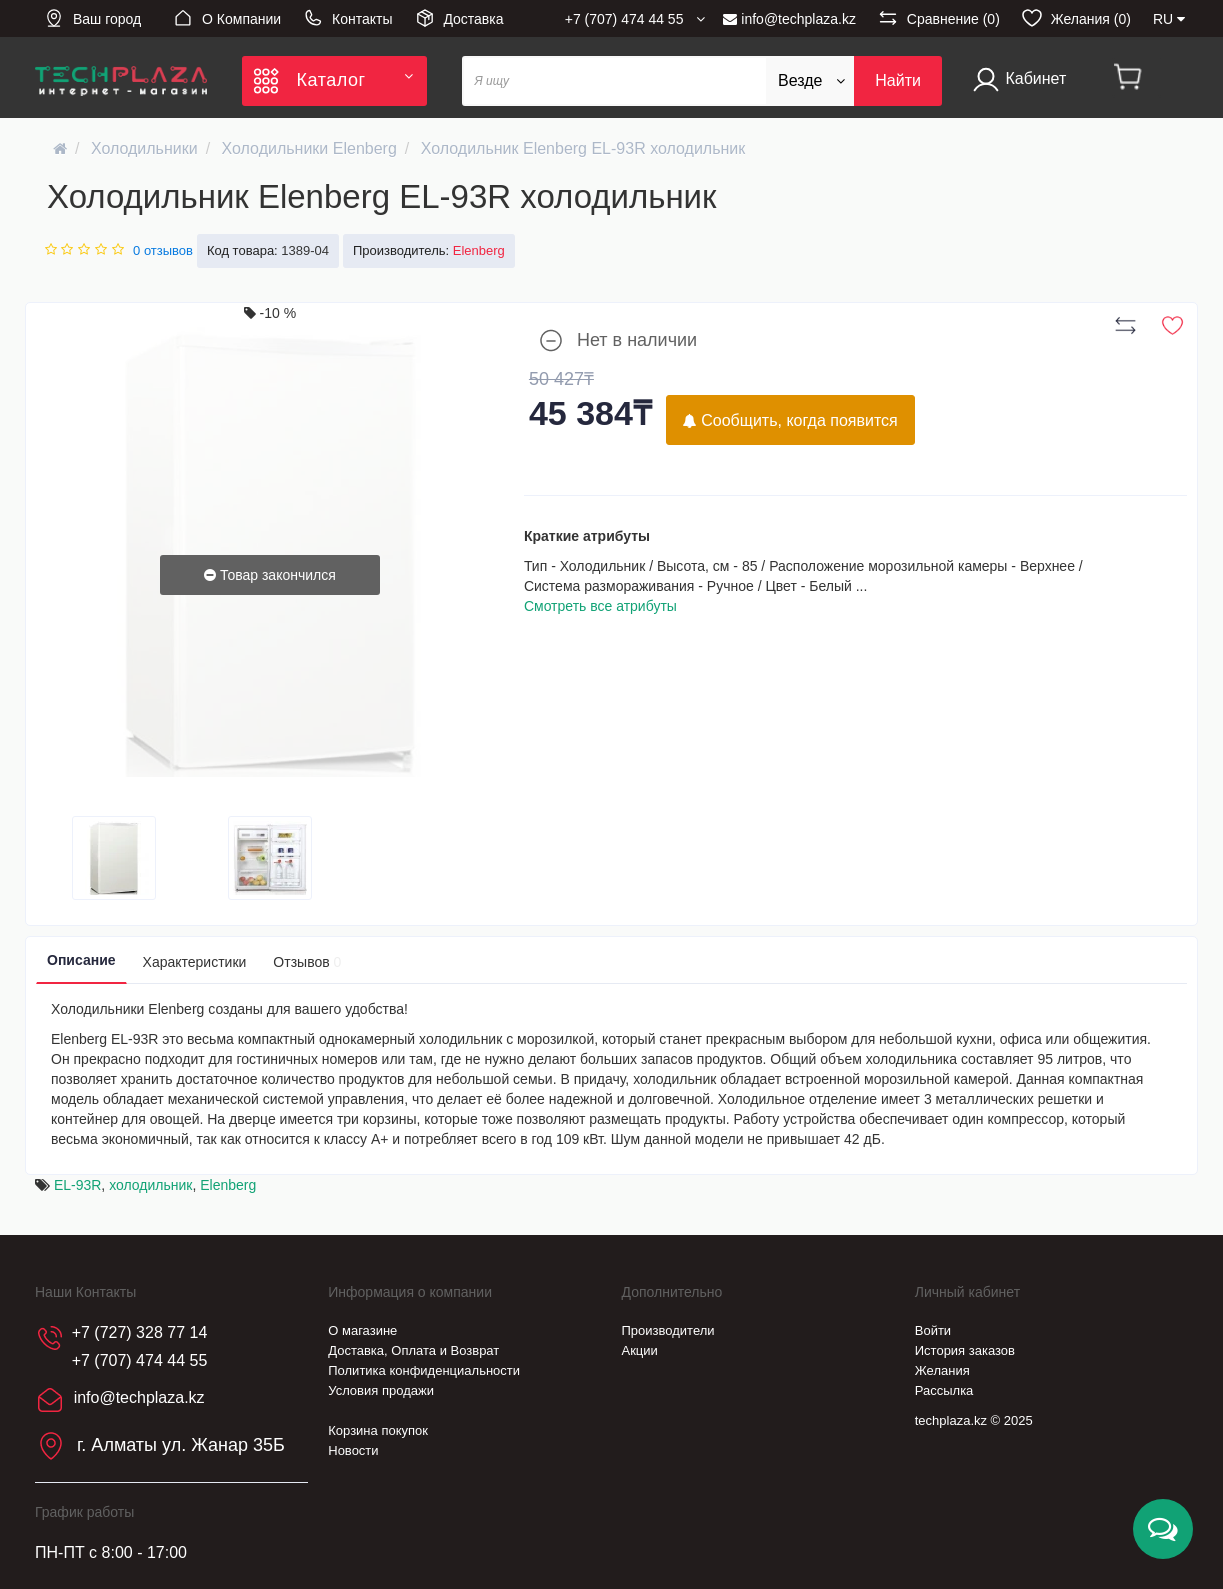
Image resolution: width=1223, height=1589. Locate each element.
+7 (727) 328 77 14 (140, 1332)
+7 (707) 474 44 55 (140, 1360)
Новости (353, 1450)
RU (1169, 19)
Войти (933, 1330)
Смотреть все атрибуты (600, 606)
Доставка (459, 18)
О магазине (362, 1330)
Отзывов (307, 962)
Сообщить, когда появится (790, 420)
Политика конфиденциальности (424, 1370)
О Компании (227, 18)
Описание (81, 960)
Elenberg (228, 1185)
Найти (898, 80)
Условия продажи (381, 1390)
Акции (640, 1350)
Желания (942, 1370)
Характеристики (195, 962)
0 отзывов (163, 250)
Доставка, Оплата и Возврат (413, 1350)
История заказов (965, 1350)
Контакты (347, 18)
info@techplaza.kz (789, 19)
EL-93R (77, 1185)
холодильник (150, 1185)
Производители (668, 1330)
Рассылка (944, 1390)
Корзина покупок (378, 1430)
